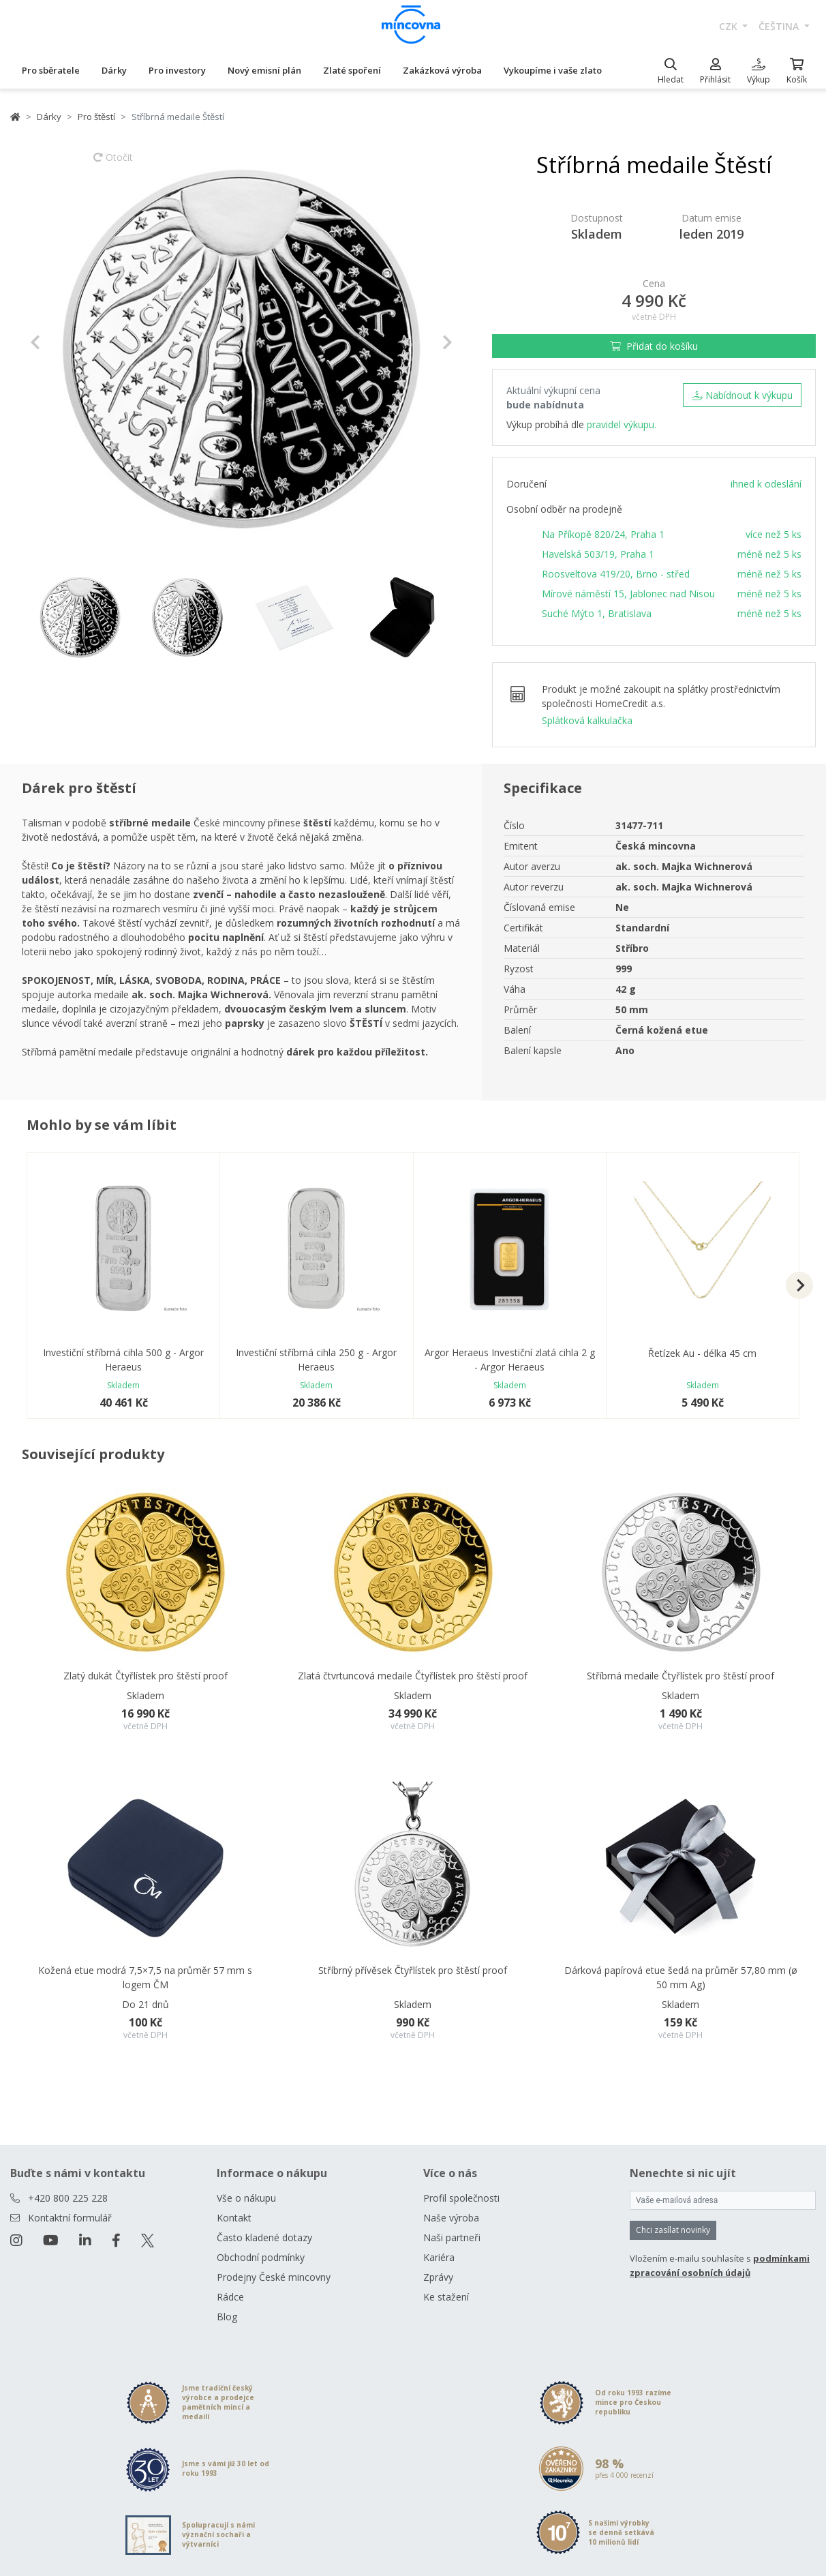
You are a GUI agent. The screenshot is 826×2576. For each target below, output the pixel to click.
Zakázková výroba (442, 70)
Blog (227, 2316)
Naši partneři (451, 2237)
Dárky (114, 70)
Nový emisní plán (264, 70)
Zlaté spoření (352, 70)
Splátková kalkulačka (587, 720)
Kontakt (234, 2217)
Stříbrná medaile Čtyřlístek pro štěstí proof (680, 1675)
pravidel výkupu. (621, 424)
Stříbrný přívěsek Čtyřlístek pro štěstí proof (412, 1970)
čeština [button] (780, 26)
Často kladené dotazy (264, 2237)
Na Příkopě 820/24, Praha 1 (603, 534)
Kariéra (439, 2257)
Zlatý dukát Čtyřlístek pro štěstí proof (145, 1675)
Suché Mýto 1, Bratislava (597, 613)
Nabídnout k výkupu (742, 395)
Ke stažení (446, 2296)
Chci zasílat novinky (673, 2230)
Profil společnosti (461, 2197)
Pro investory (177, 70)
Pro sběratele (51, 70)
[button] (61, 342)
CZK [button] (729, 26)
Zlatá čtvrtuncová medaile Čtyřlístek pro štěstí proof (412, 1675)
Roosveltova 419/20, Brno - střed (616, 573)
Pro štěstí (96, 116)
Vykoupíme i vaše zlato (553, 70)
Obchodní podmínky (261, 2257)
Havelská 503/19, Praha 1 (598, 554)
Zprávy (438, 2277)
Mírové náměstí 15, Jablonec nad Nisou (628, 593)
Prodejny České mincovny (274, 2277)
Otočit (113, 164)
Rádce (230, 2296)
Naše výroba (451, 2217)
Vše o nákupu (246, 2197)
